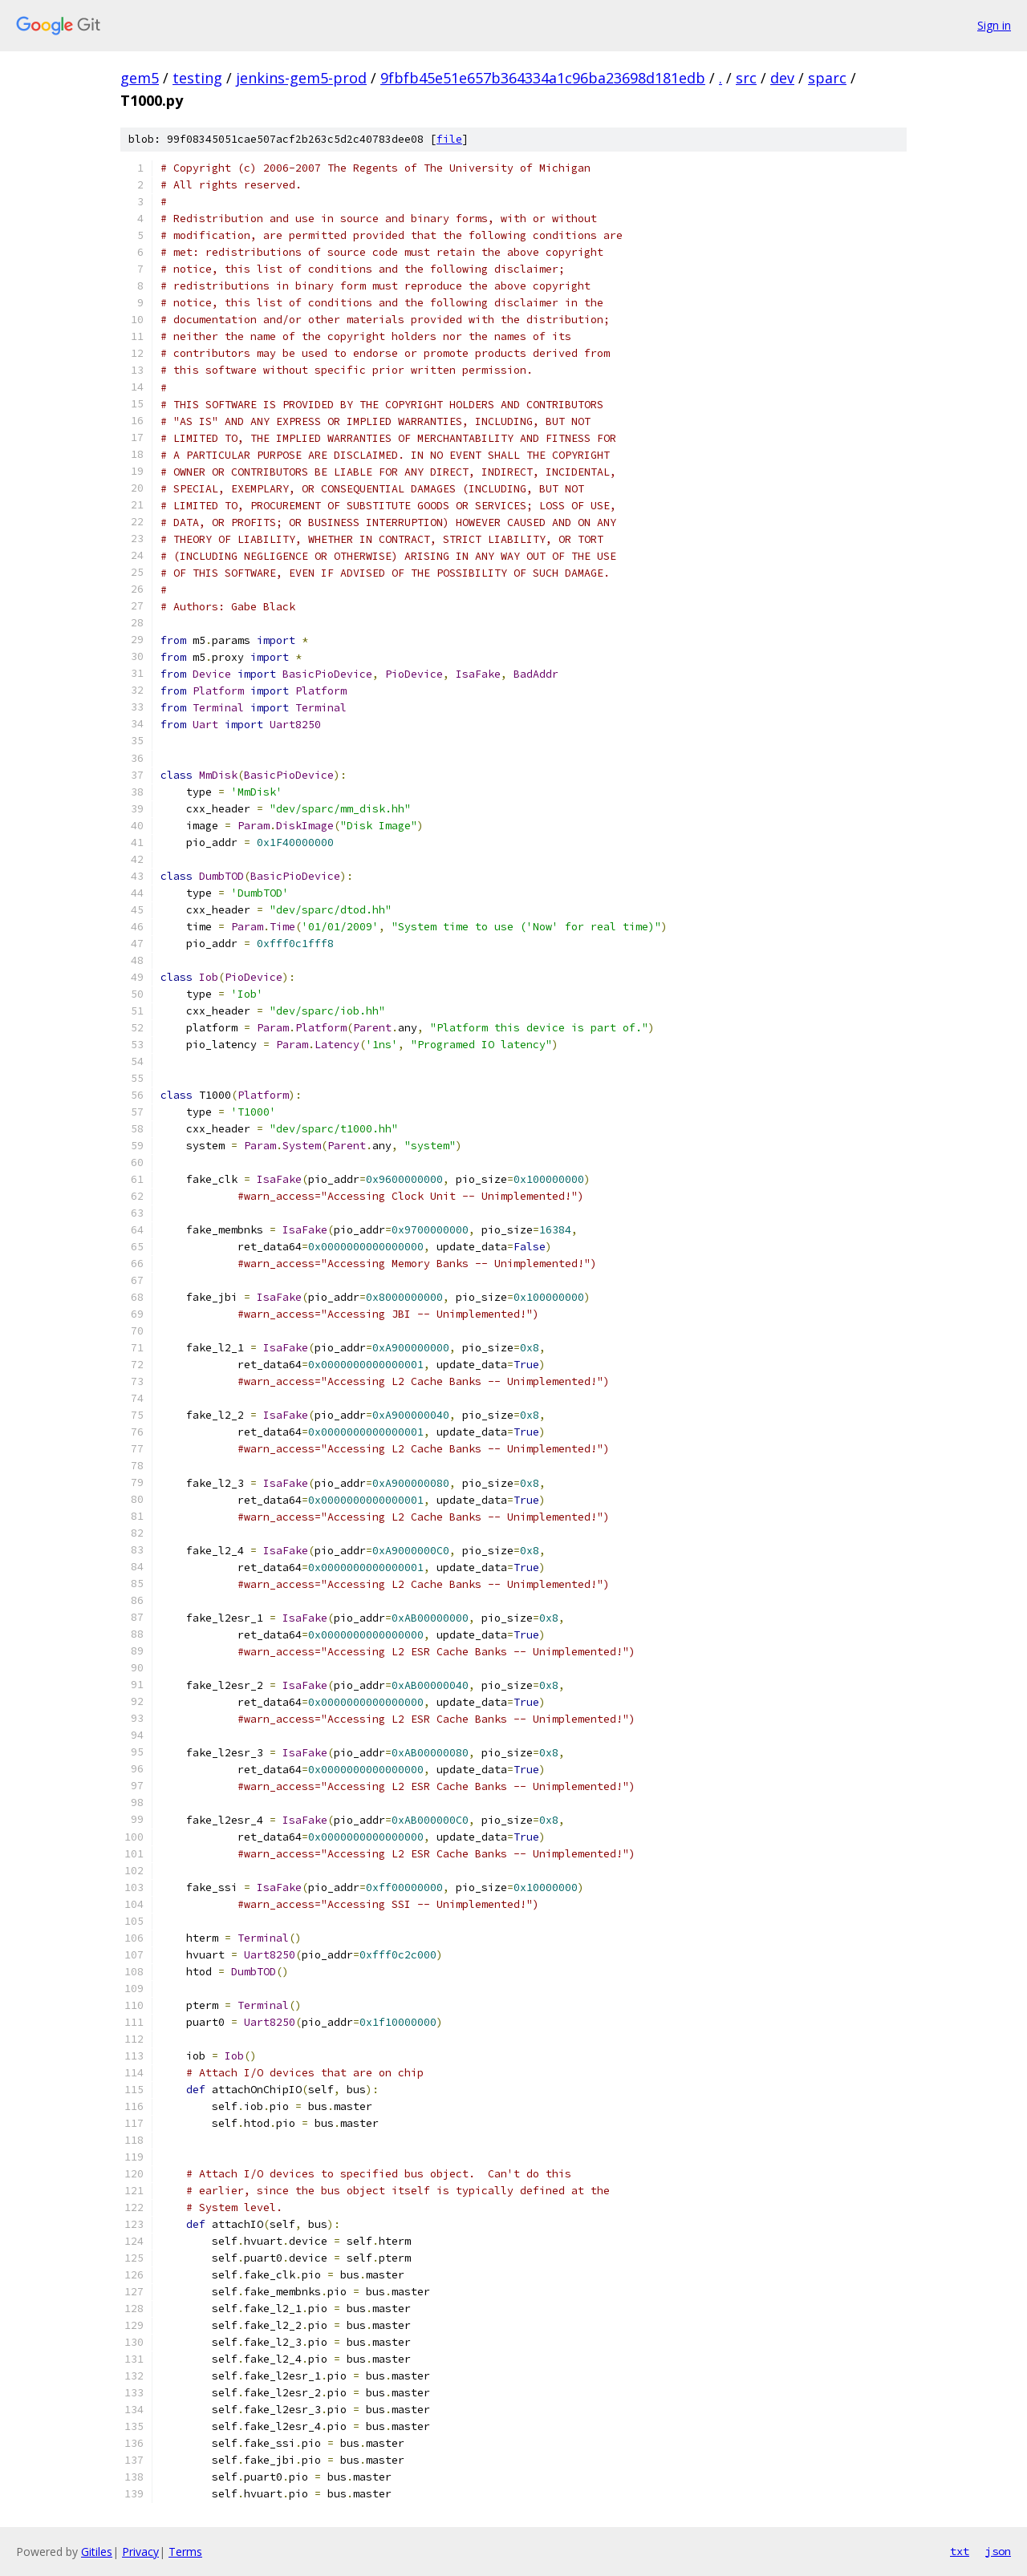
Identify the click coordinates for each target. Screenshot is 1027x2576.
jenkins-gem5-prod (301, 77)
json (998, 2551)
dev (782, 77)
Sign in (994, 25)
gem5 (139, 77)
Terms (185, 2551)
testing (197, 77)
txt (959, 2551)
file (449, 139)
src (746, 77)
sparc (827, 77)
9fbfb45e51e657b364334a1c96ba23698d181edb (542, 77)
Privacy (140, 2551)
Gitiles (96, 2551)
